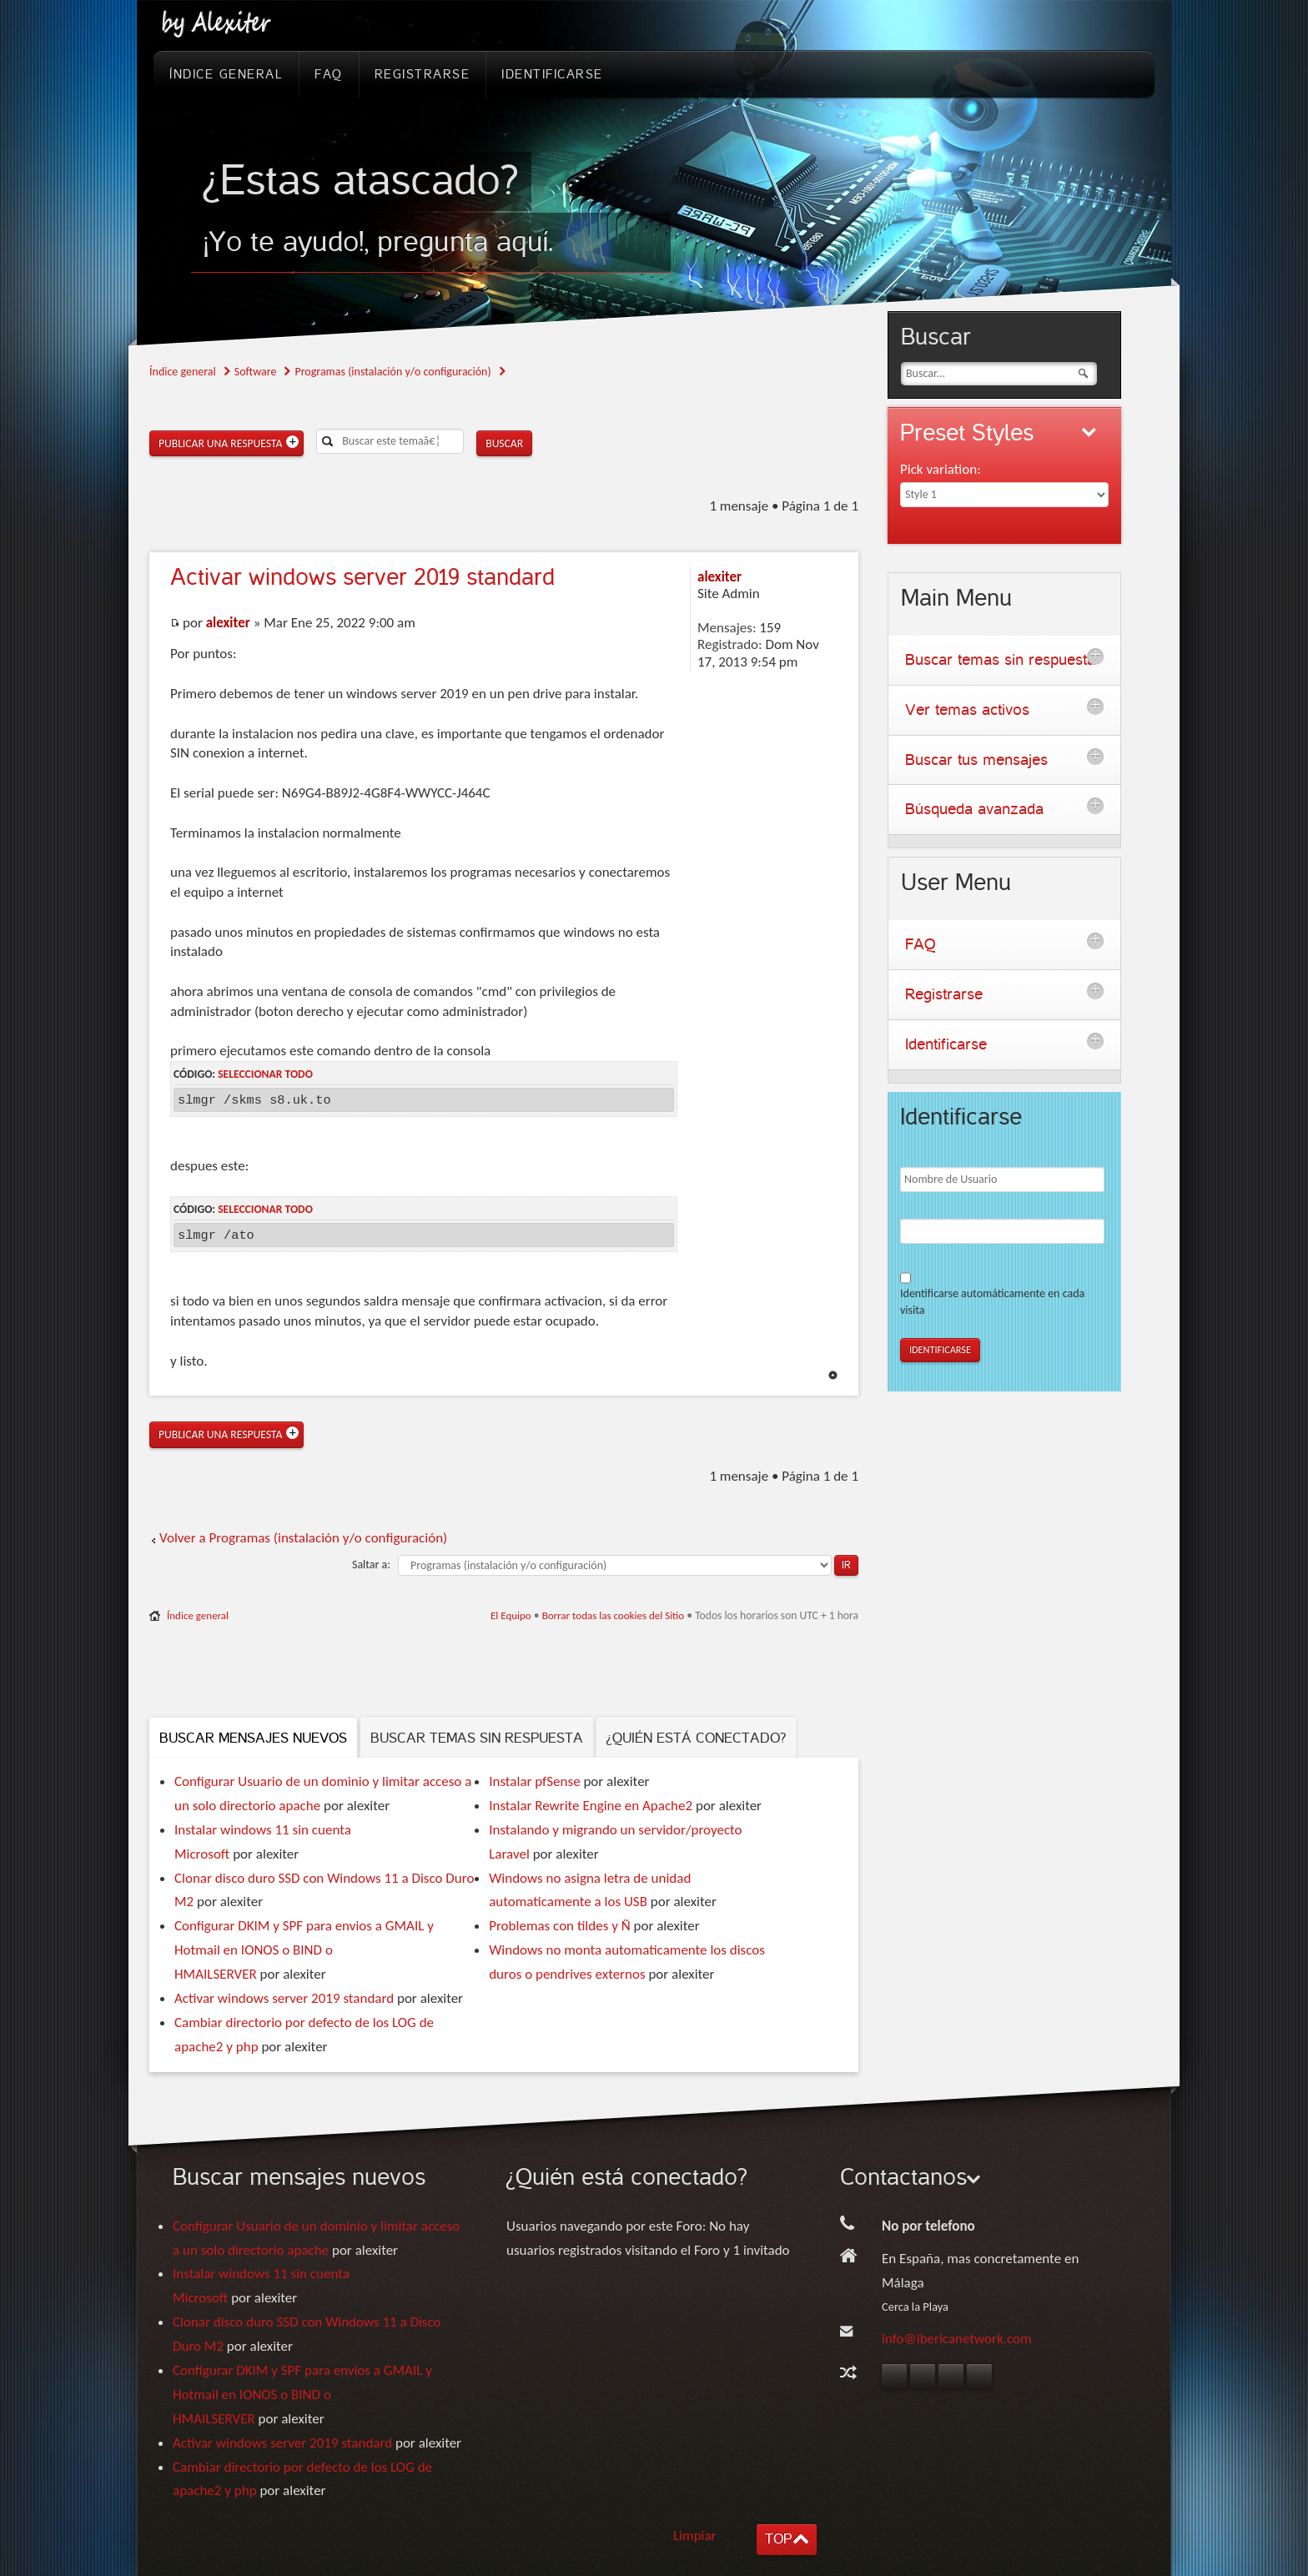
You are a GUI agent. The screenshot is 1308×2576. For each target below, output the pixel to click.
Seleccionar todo (265, 1074)
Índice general (182, 372)
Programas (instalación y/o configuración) (392, 372)
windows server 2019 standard (362, 577)
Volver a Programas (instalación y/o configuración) (303, 1538)
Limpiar (695, 2535)
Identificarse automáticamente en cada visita (992, 1301)
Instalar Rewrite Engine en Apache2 (590, 1805)
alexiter (228, 622)
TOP (778, 2539)
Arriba (833, 1375)
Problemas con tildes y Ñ (559, 1926)
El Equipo (510, 1615)
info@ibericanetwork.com (957, 2338)
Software (255, 372)
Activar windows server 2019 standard (284, 1998)
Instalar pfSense (534, 1781)
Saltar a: (371, 1564)
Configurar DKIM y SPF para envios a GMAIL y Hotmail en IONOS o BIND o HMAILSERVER (304, 1950)
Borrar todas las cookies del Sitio (613, 1615)
